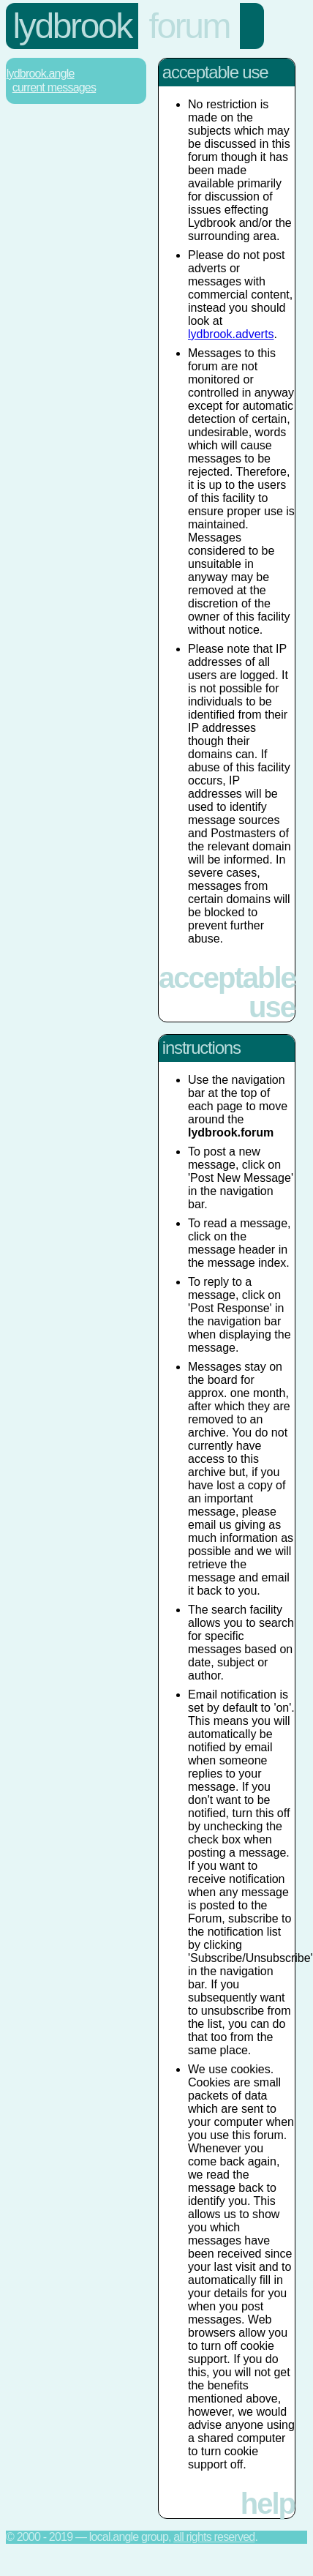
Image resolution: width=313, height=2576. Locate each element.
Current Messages (54, 87)
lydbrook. (231, 334)
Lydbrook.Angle (41, 73)
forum (189, 26)
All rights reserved (213, 2537)
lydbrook (72, 26)
